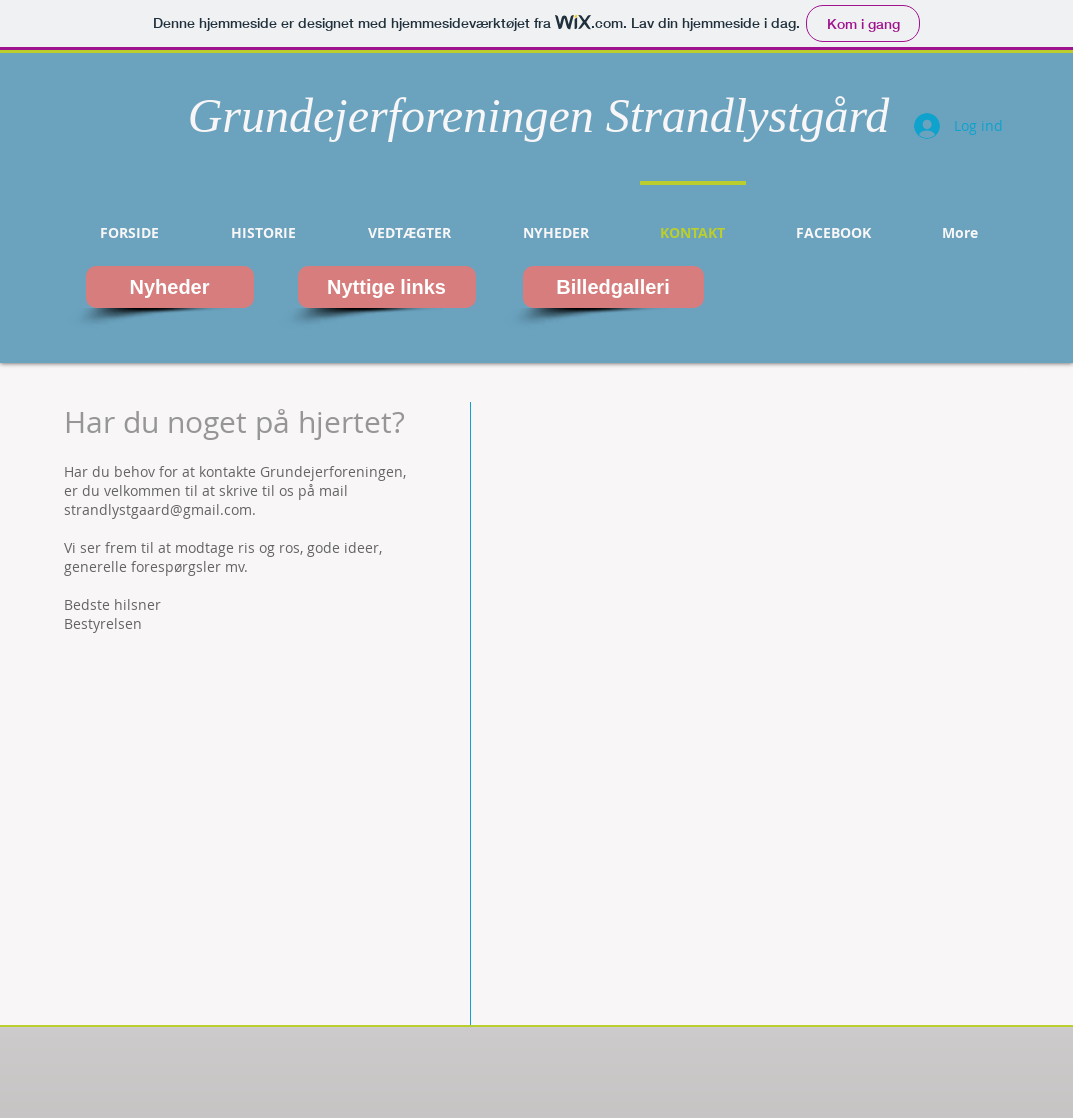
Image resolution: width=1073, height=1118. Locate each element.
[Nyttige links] (387, 287)
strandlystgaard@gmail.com (158, 509)
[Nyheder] (170, 287)
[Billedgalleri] (613, 287)
